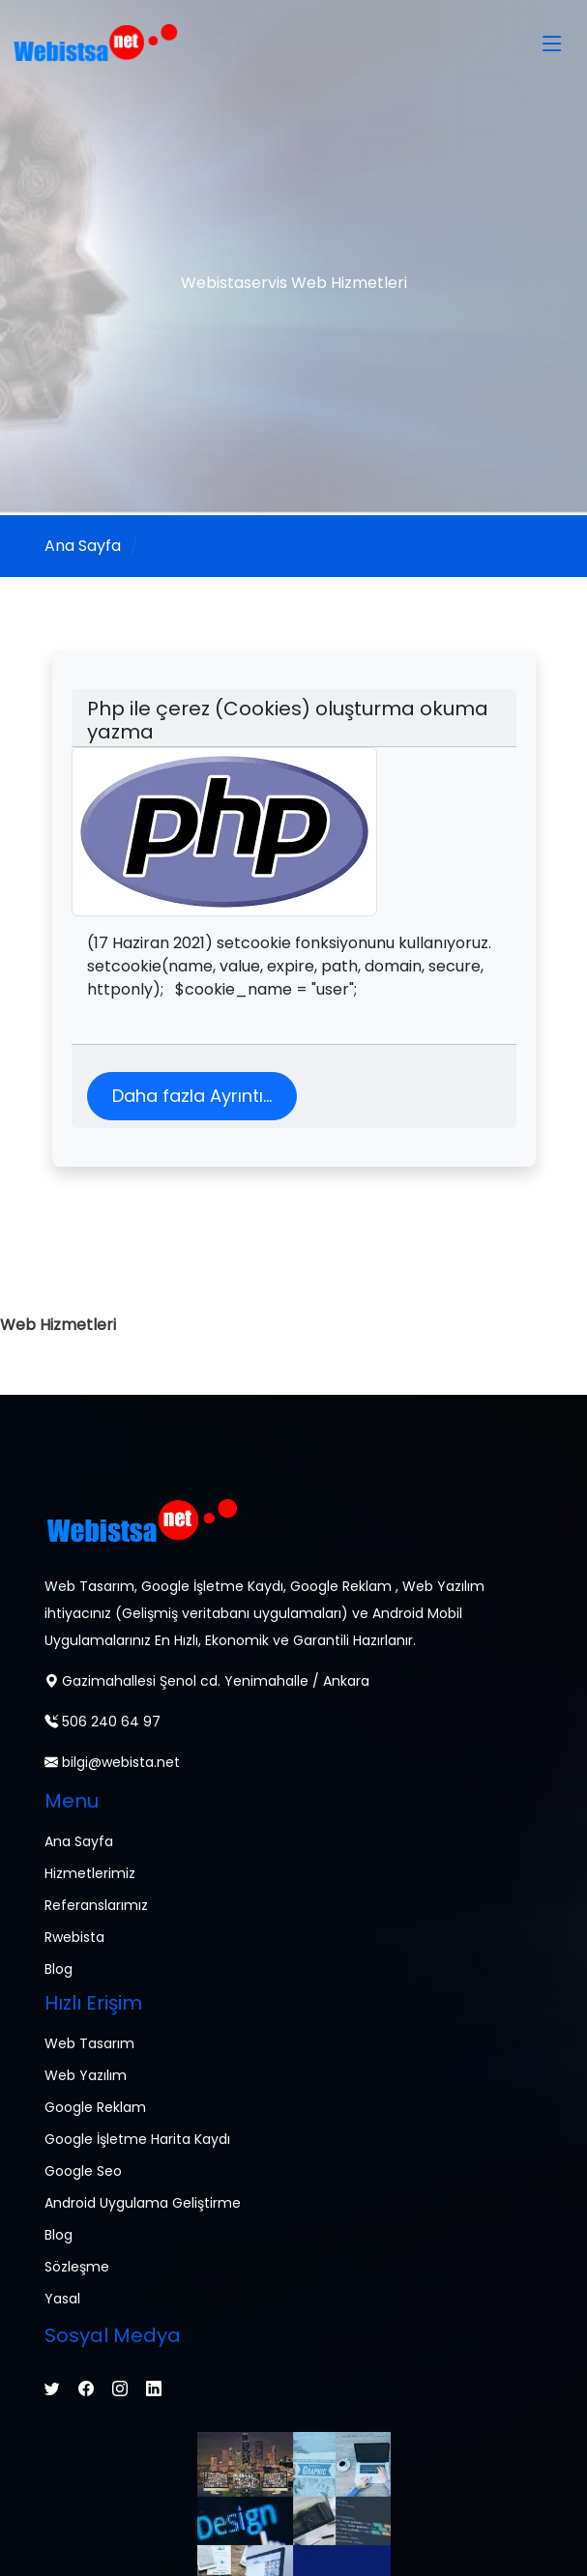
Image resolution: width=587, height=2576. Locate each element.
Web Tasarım (89, 2043)
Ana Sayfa (82, 546)
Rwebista (74, 1937)
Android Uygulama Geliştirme (142, 2203)
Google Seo (83, 2171)
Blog (58, 1969)
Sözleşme (76, 2266)
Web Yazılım (85, 2075)
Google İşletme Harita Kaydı (137, 2139)
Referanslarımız (96, 1905)
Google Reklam (95, 2107)
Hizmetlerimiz (89, 1873)
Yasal (62, 2298)
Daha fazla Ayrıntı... (192, 1096)
